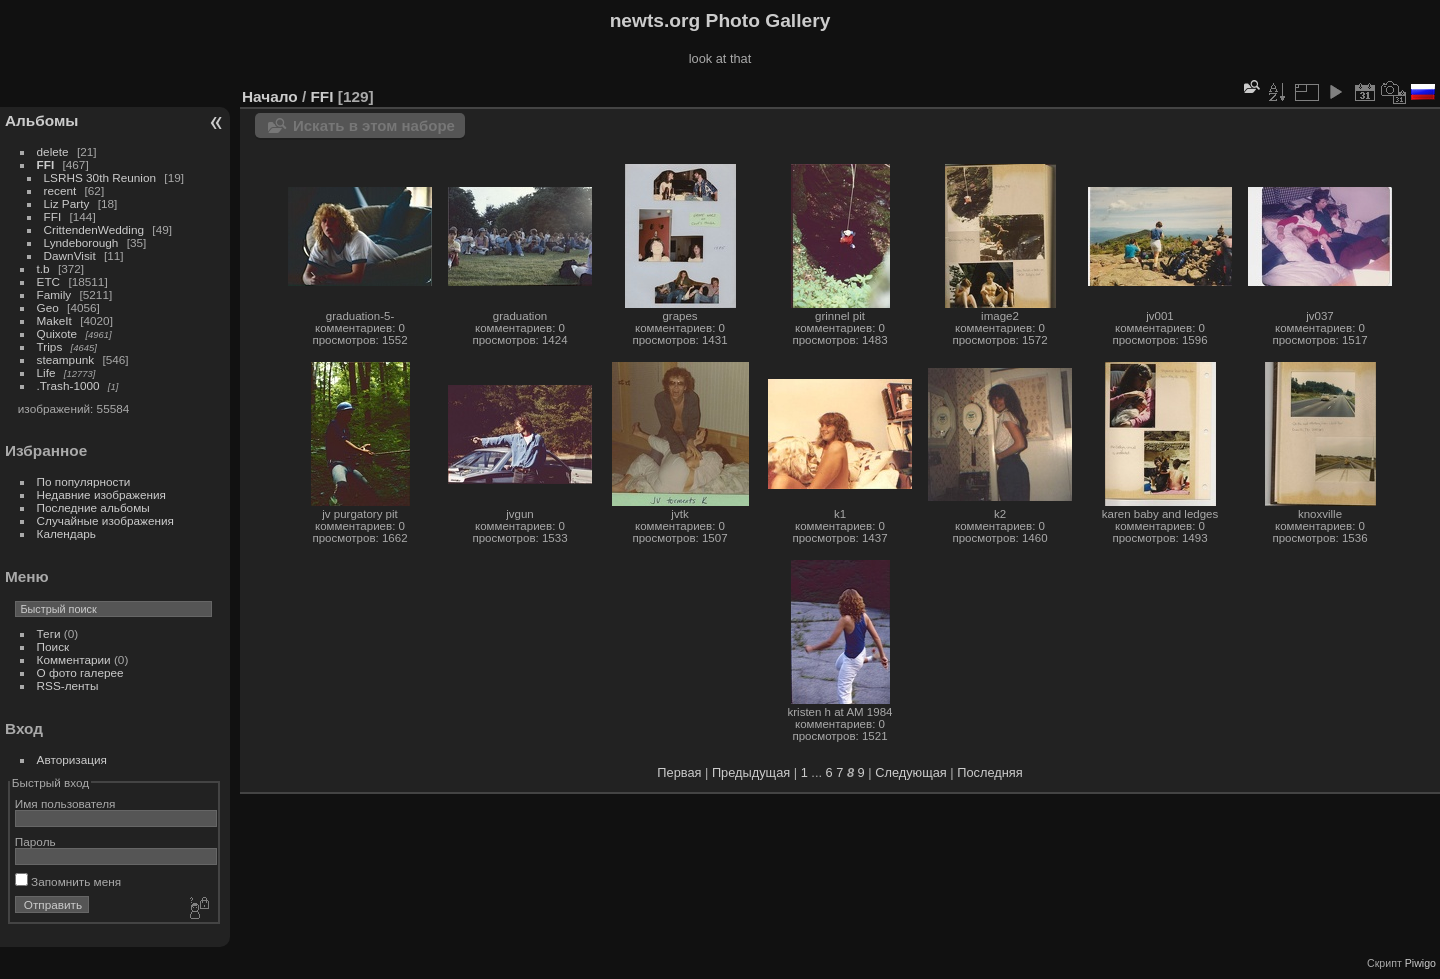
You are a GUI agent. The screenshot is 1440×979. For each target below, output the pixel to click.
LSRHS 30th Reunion (100, 177)
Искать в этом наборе (374, 125)
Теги (49, 633)
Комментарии (74, 659)
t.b (43, 268)
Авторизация (72, 759)
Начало (270, 96)
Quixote (57, 333)
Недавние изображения (101, 494)
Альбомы (41, 120)
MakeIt (54, 320)
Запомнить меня (68, 881)
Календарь (66, 533)
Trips (50, 346)
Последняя (989, 772)
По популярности (84, 481)
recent (60, 190)
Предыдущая (751, 772)
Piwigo (1420, 963)
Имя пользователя (65, 803)
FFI (46, 164)
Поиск (53, 646)
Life (46, 372)
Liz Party (67, 203)
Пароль (35, 841)
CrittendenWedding (94, 229)
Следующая (911, 772)
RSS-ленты (68, 685)
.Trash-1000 (68, 385)
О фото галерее (80, 672)
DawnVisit (70, 255)
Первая (679, 772)
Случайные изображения (105, 520)
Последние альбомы (93, 507)
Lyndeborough (81, 242)
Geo (48, 307)
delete (53, 151)
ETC (49, 281)
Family (54, 294)
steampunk (66, 359)
